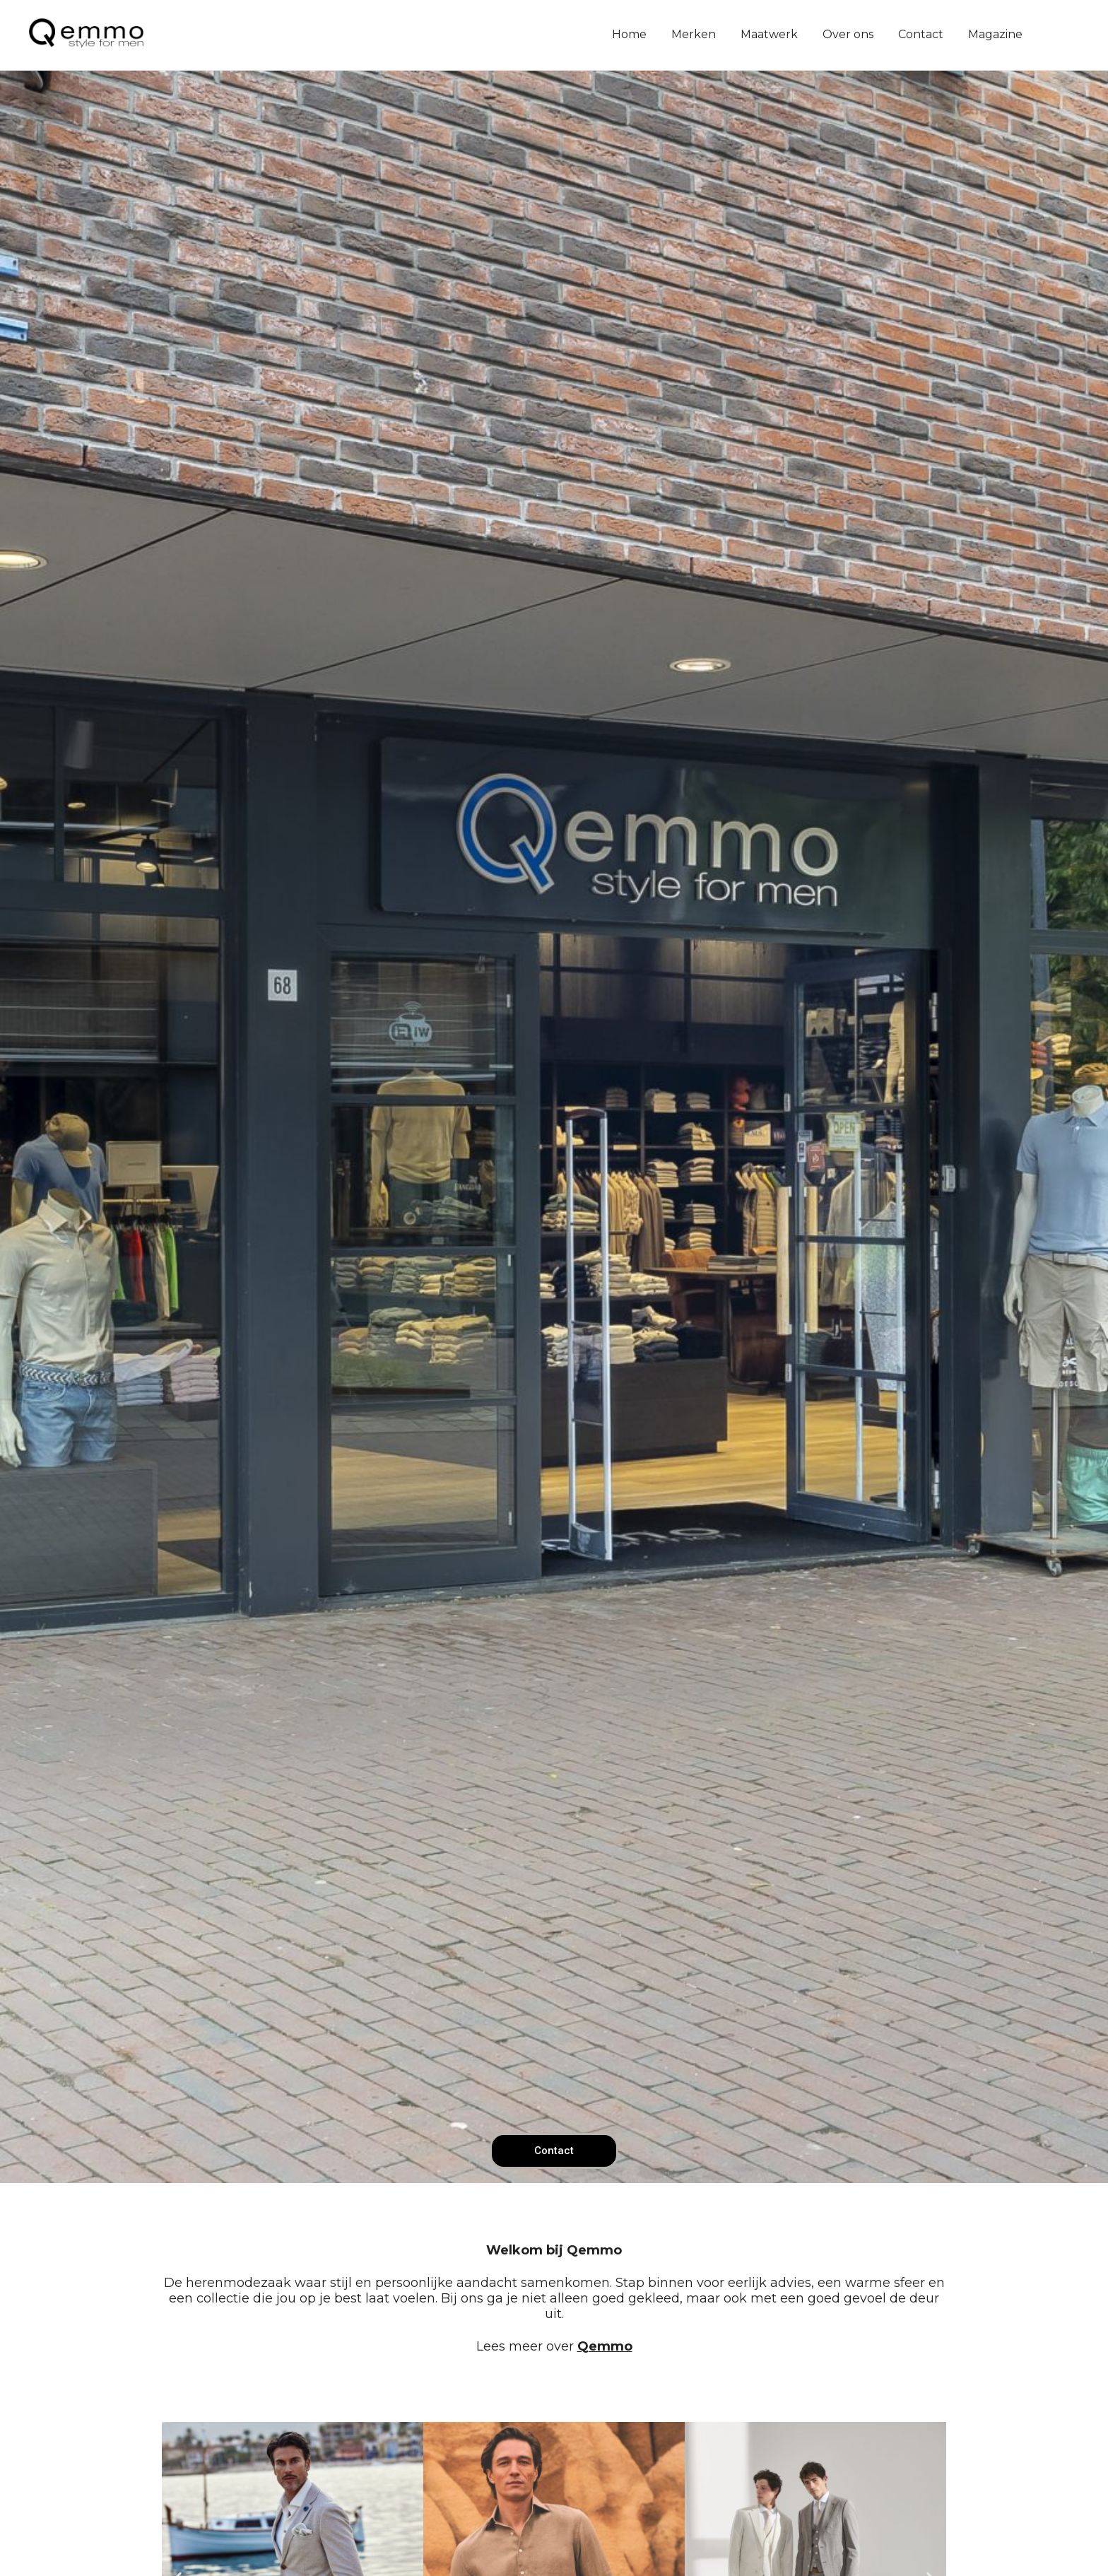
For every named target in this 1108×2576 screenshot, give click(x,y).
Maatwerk (769, 34)
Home (629, 34)
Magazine (995, 34)
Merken (693, 34)
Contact (920, 34)
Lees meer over (554, 2346)
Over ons (848, 34)
